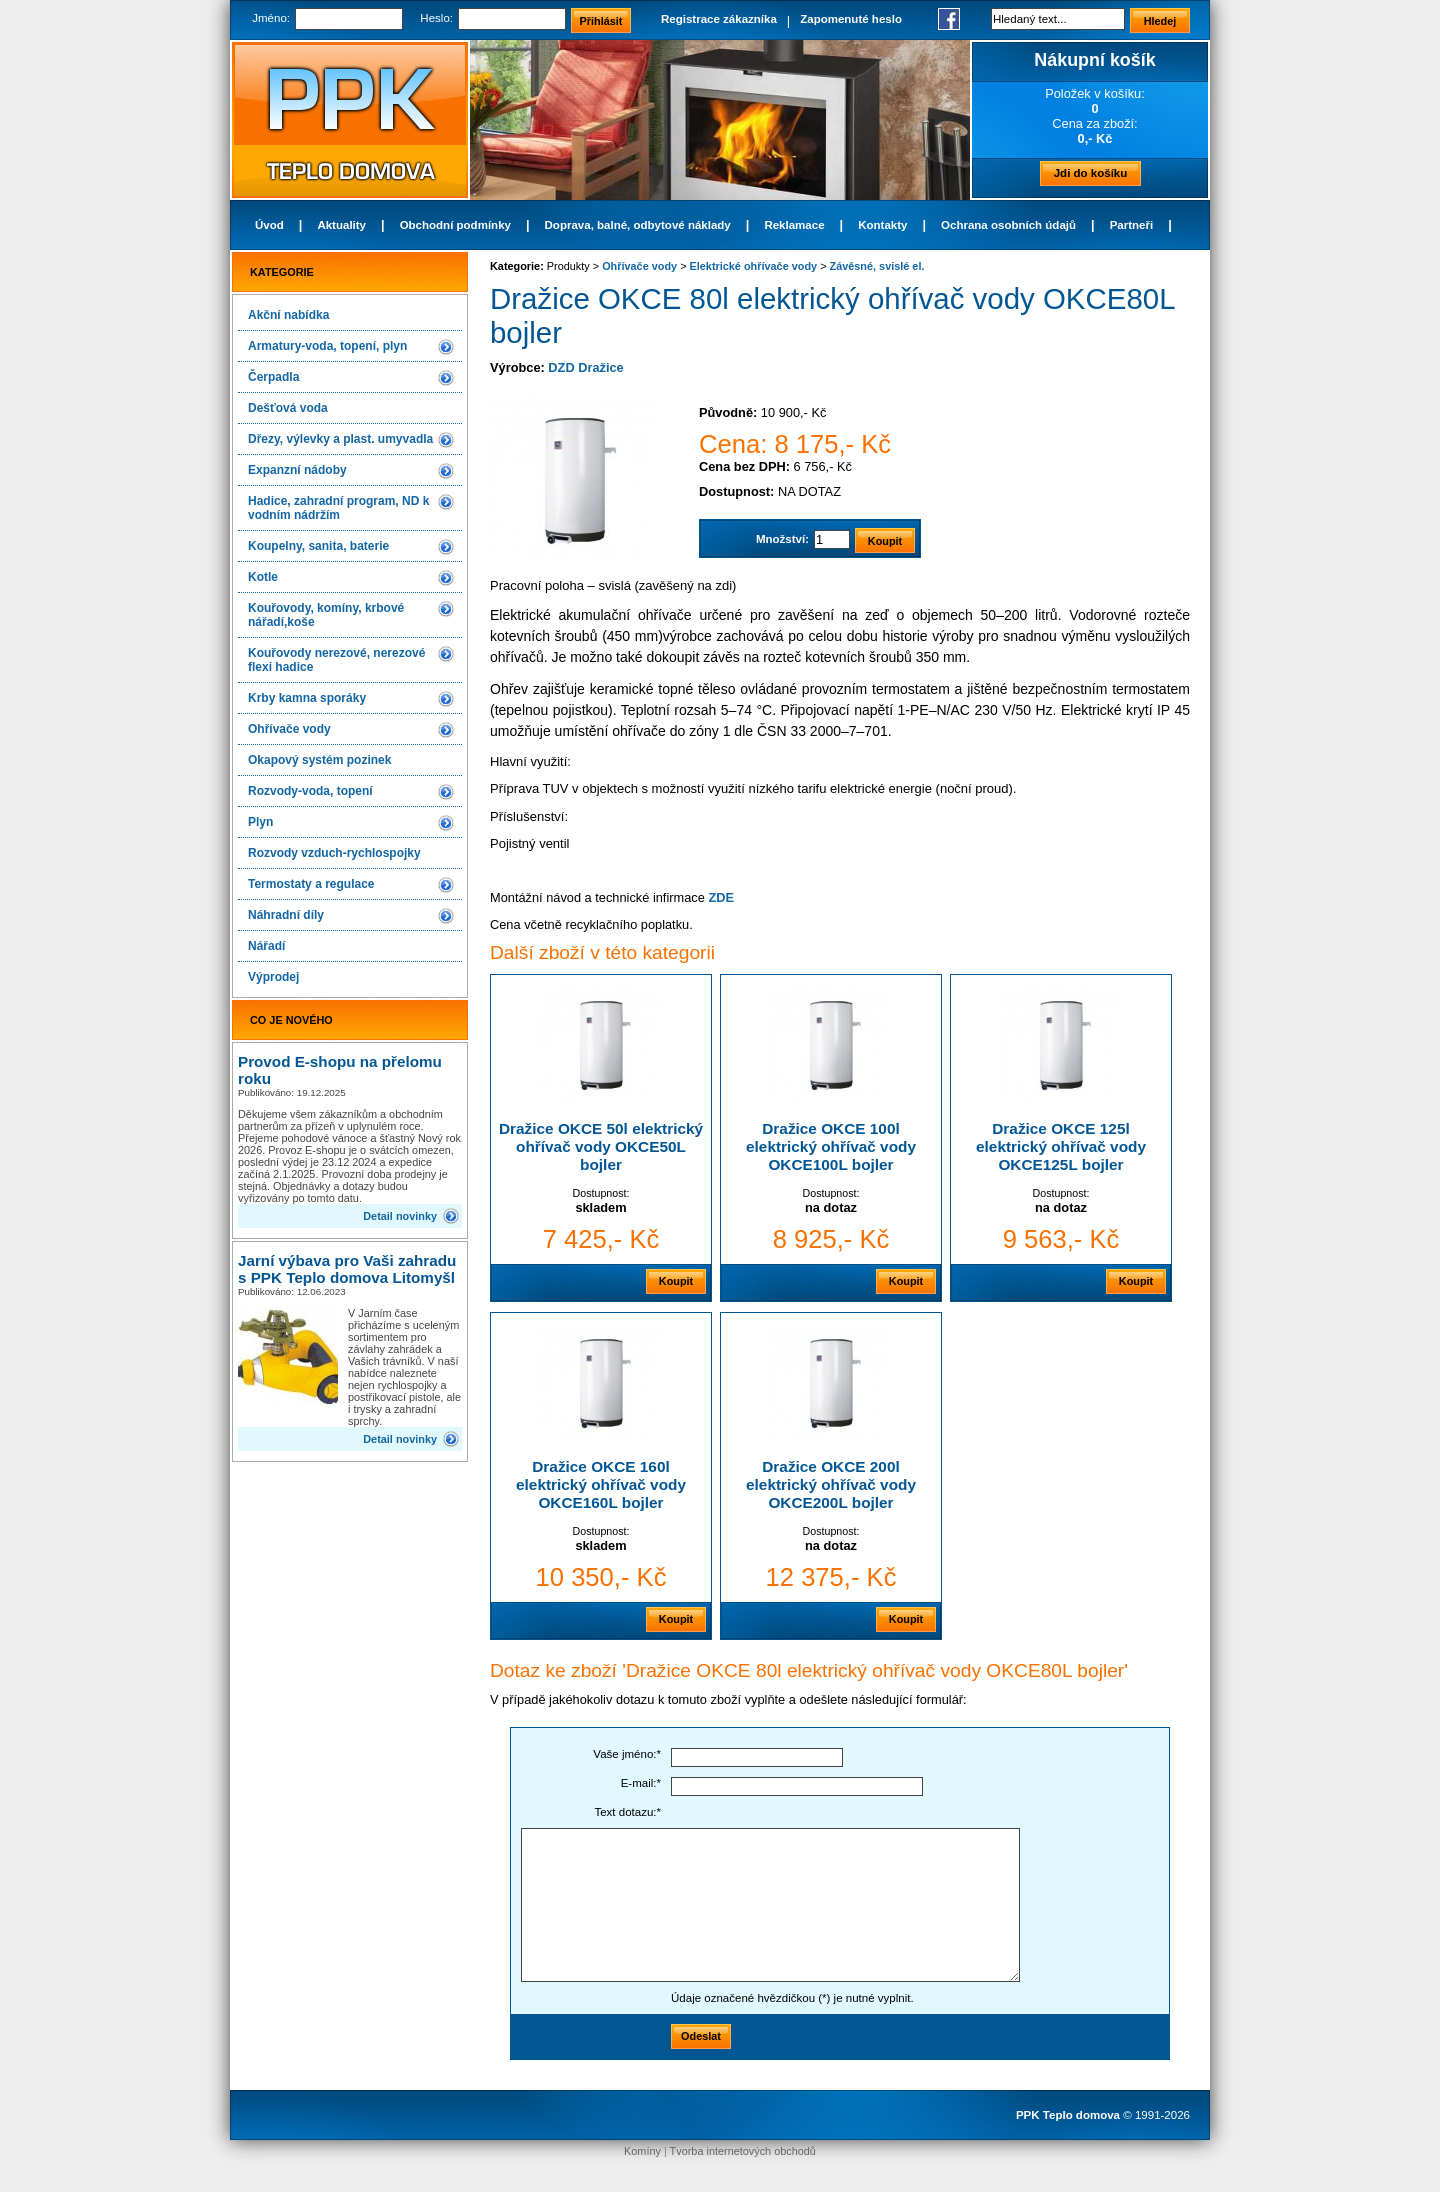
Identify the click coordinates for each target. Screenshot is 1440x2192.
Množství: (782, 539)
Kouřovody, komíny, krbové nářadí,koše (326, 615)
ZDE (721, 897)
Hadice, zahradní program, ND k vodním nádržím (338, 508)
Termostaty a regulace (311, 884)
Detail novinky (400, 1216)
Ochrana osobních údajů (1008, 225)
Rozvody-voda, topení (310, 791)
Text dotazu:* (627, 1812)
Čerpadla (273, 377)
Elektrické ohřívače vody (754, 266)
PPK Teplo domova (1068, 2115)
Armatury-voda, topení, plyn (327, 346)
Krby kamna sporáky (307, 698)
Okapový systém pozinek (319, 760)
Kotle (263, 577)
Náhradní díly (286, 915)
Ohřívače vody (289, 729)
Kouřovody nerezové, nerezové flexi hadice (336, 660)
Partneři (1132, 225)
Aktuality (341, 225)
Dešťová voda (288, 408)
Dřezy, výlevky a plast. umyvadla (340, 439)
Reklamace (794, 225)
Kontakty (882, 225)
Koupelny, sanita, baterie (318, 546)
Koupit (676, 1281)
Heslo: (436, 18)
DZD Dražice (585, 367)
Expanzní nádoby (297, 470)
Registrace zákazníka (719, 19)
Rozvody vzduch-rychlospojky (334, 853)
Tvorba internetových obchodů (743, 2151)
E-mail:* (641, 1783)
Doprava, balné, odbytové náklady (638, 225)
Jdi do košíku (1091, 173)
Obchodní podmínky (455, 225)
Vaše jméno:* (627, 1754)
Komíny (642, 2151)
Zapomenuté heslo (851, 19)
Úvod (269, 225)
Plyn (260, 822)
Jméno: (271, 18)
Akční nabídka (288, 315)
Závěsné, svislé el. (877, 266)
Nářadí (266, 946)
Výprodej (273, 977)
